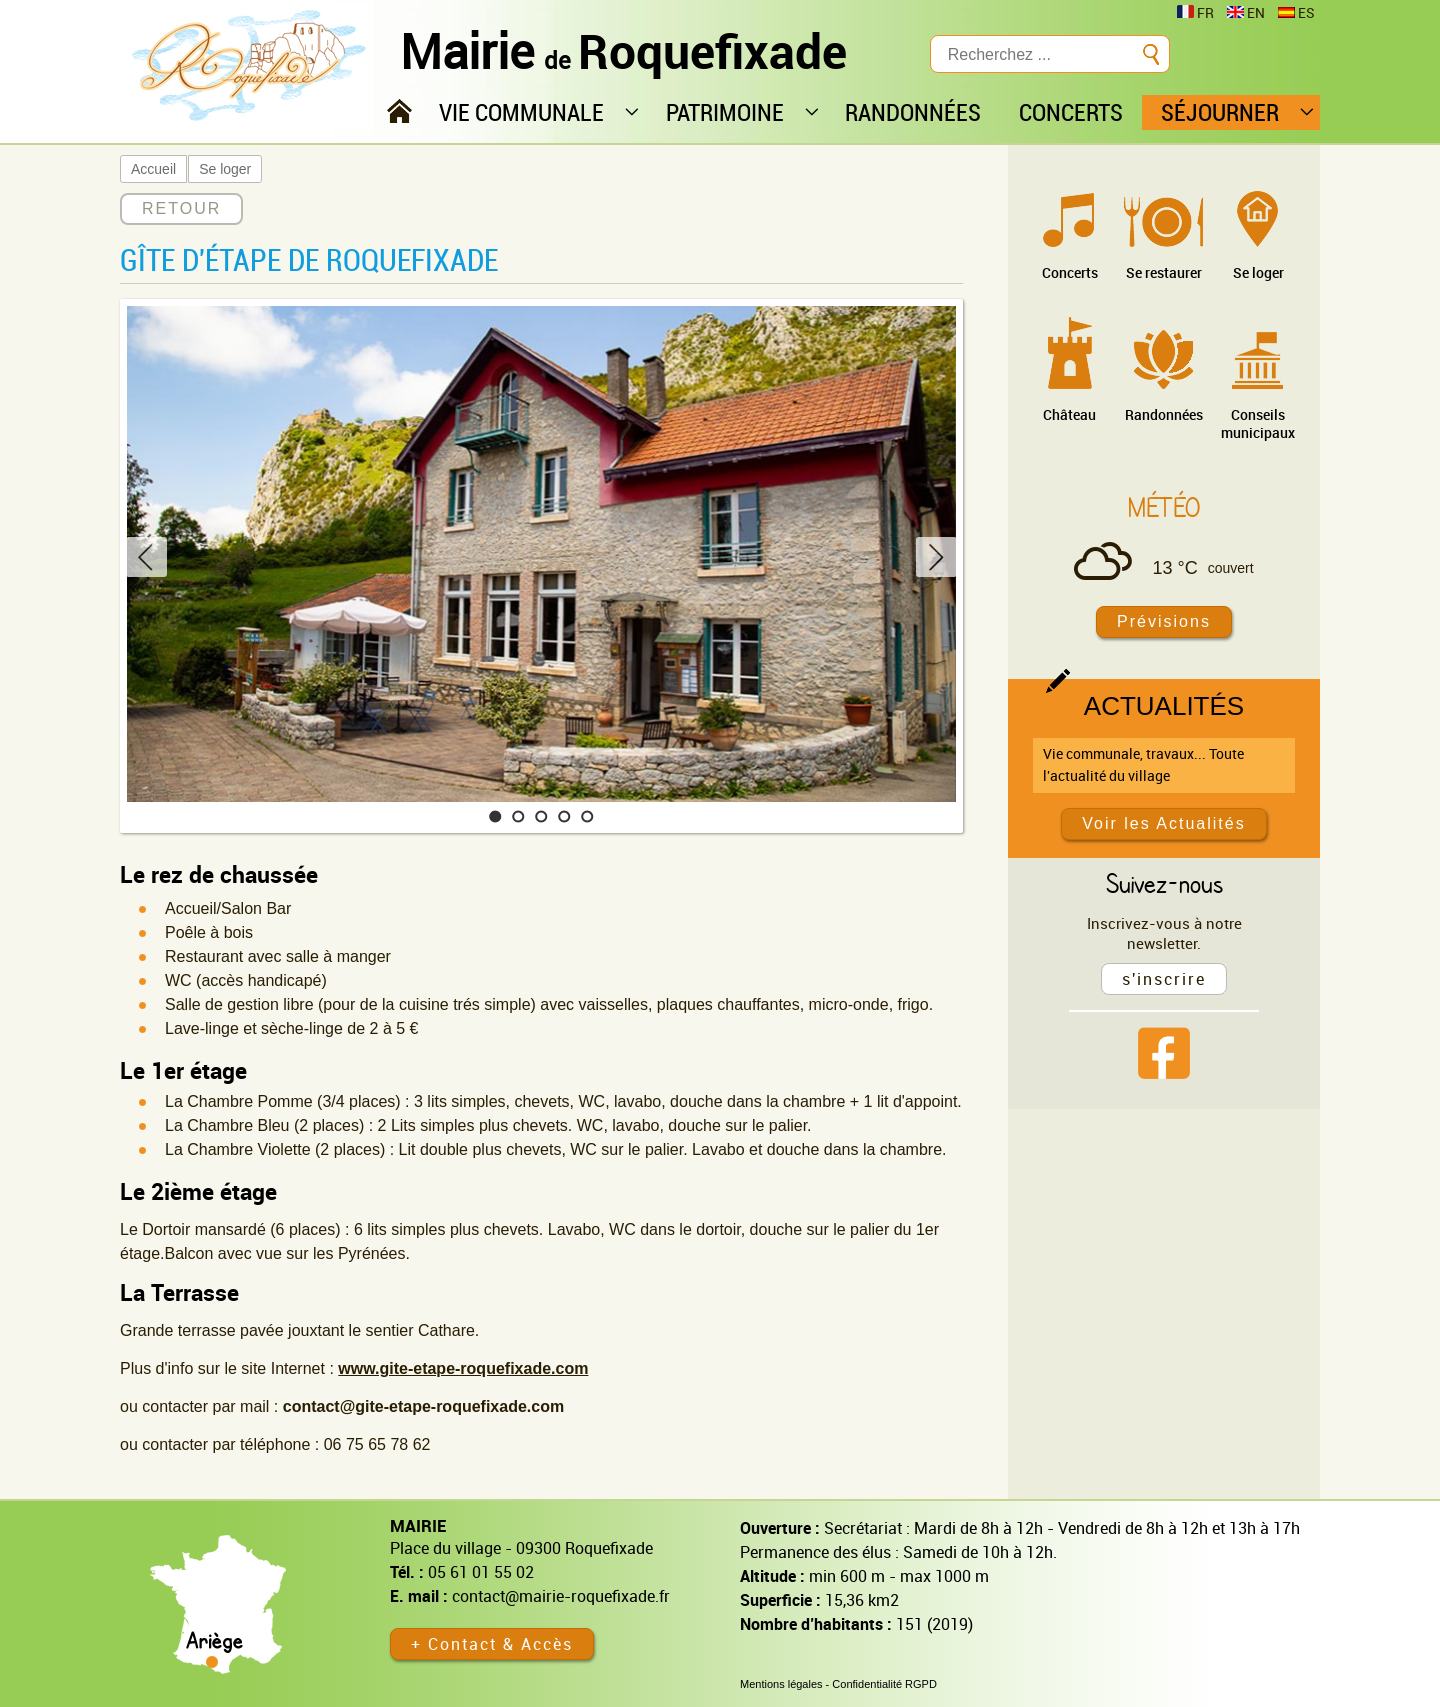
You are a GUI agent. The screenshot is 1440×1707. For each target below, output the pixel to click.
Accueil (153, 169)
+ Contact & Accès (492, 1644)
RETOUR (181, 208)
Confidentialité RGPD (884, 1684)
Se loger (225, 169)
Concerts (1070, 272)
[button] (495, 816)
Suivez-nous (1164, 883)
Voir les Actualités (1163, 823)
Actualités (1164, 706)
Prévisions (1164, 621)
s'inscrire (1164, 979)
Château (1069, 414)
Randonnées (1164, 414)
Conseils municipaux (1258, 423)
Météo (1164, 507)
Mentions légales (781, 1684)
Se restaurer (1164, 272)
